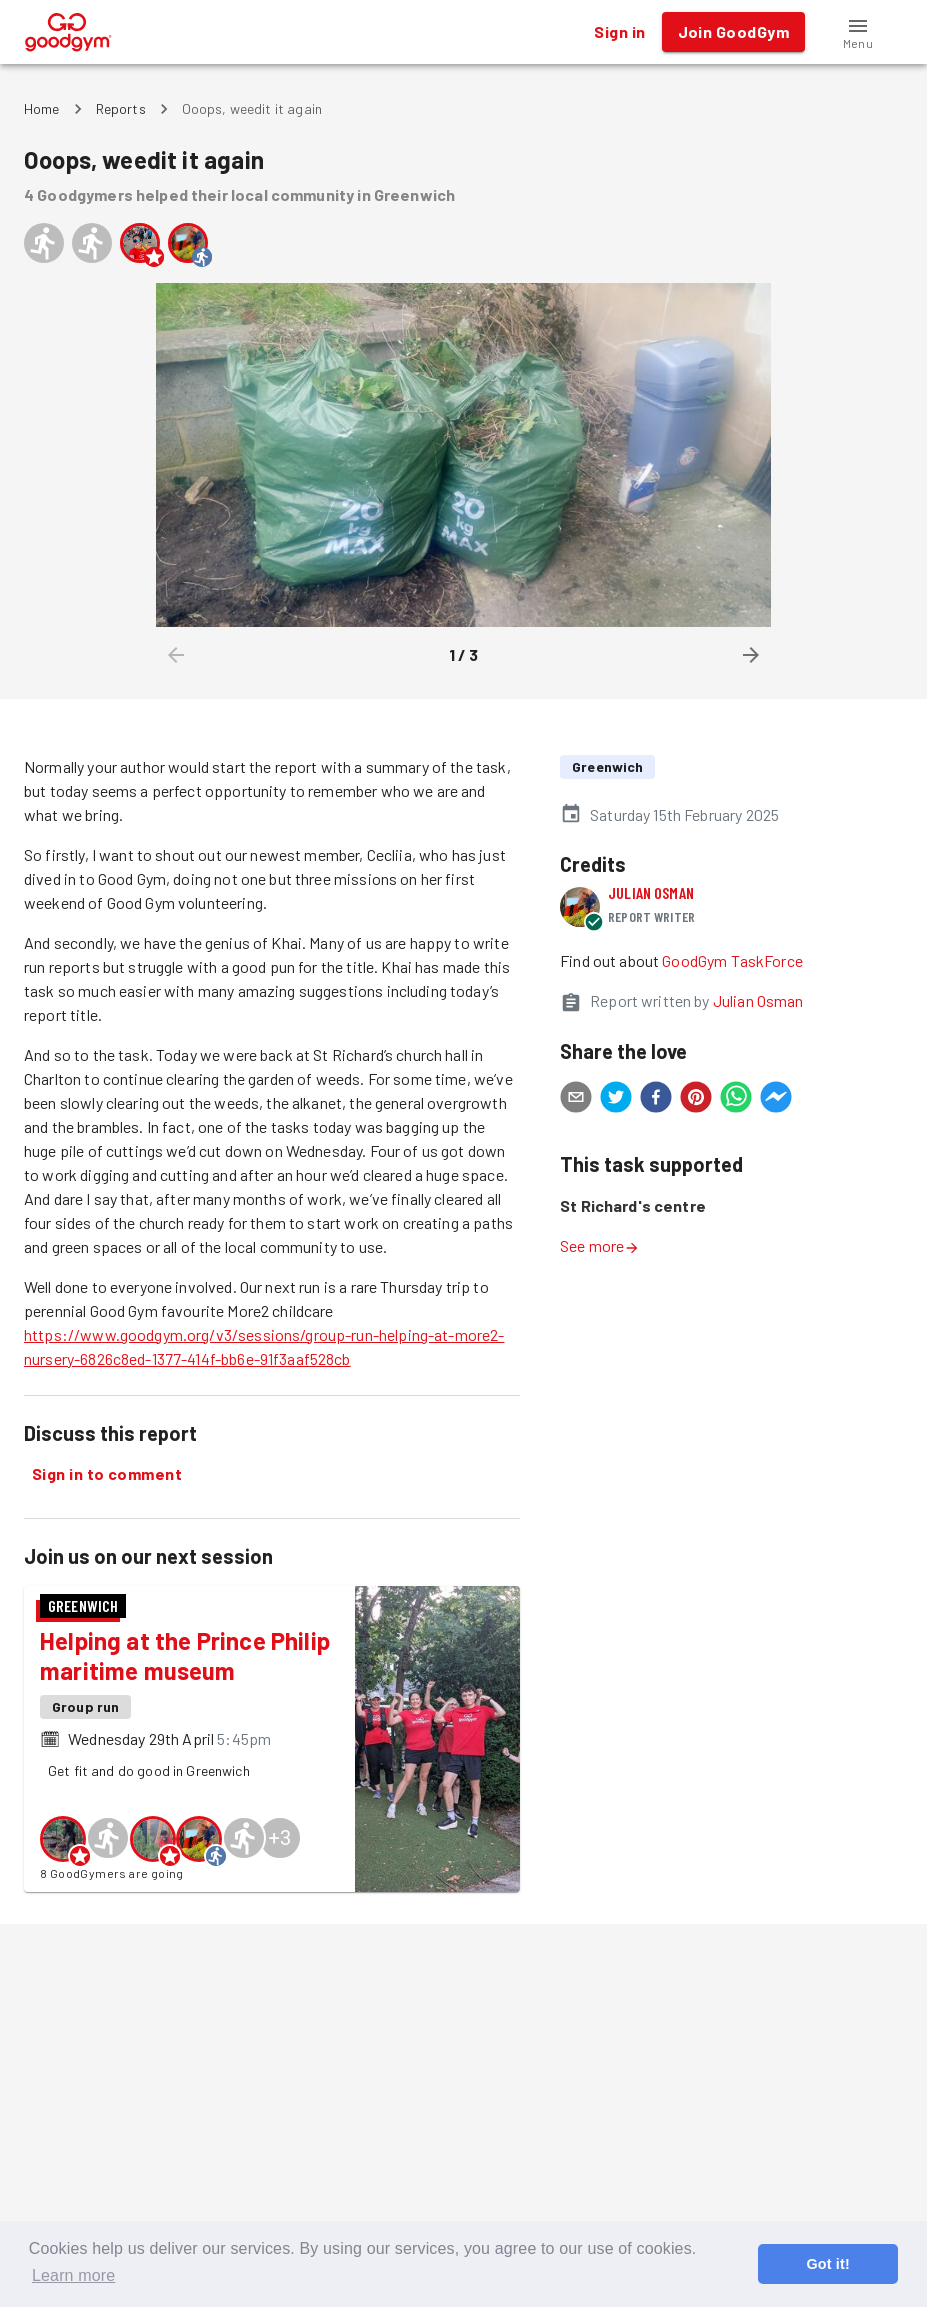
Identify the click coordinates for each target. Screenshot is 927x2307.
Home (42, 108)
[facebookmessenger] (776, 1100)
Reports (121, 108)
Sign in (619, 32)
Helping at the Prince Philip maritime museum (185, 1655)
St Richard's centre (633, 1205)
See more (600, 1245)
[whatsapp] (736, 1100)
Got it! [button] (827, 2264)
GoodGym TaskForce (732, 960)
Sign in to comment (107, 1474)
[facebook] (656, 1100)
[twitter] (616, 1100)
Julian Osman (651, 892)
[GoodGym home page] (68, 29)
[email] (576, 1100)
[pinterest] (696, 1100)
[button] (858, 32)
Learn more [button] (73, 2275)
